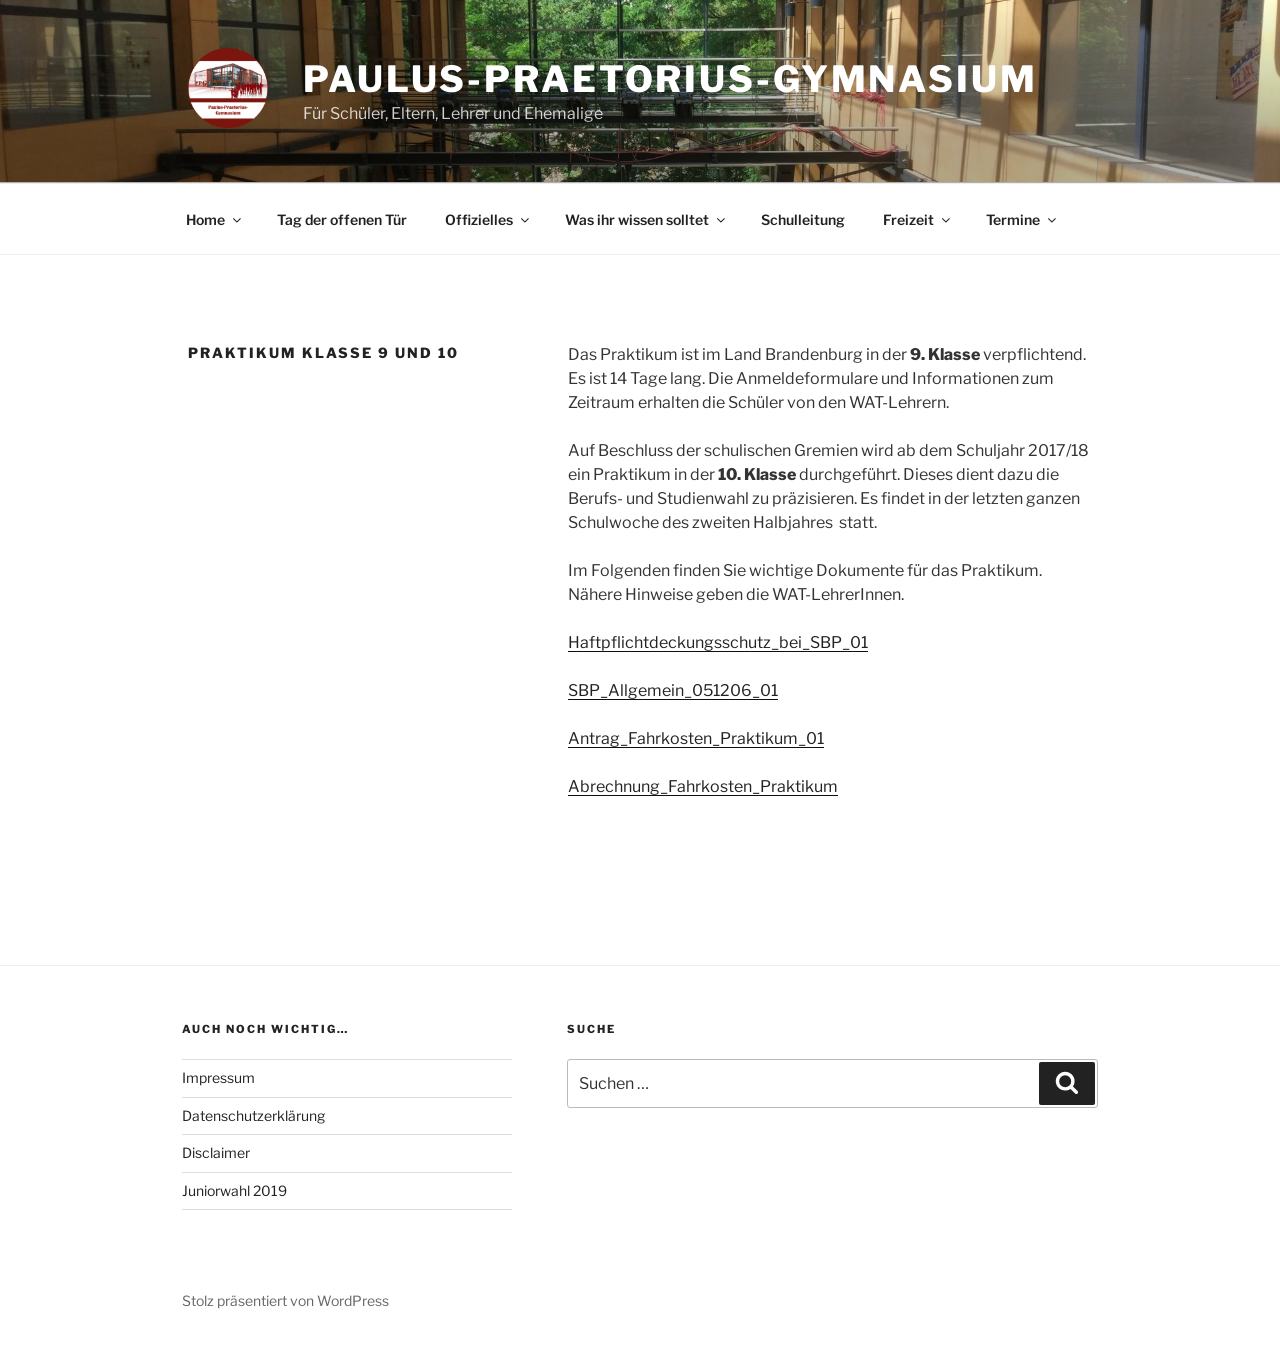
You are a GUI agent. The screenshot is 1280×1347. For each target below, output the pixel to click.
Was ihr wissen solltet (646, 219)
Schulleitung (803, 219)
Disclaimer (216, 1152)
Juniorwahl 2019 (234, 1190)
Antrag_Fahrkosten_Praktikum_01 (696, 738)
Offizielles (488, 219)
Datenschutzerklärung (253, 1115)
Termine (1022, 219)
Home (215, 219)
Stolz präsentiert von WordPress (285, 1300)
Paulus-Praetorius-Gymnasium (670, 79)
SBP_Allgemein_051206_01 (673, 690)
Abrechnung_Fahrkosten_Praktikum (703, 786)
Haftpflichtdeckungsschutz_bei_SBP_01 (718, 642)
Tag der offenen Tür (342, 219)
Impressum (218, 1077)
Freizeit (918, 219)
